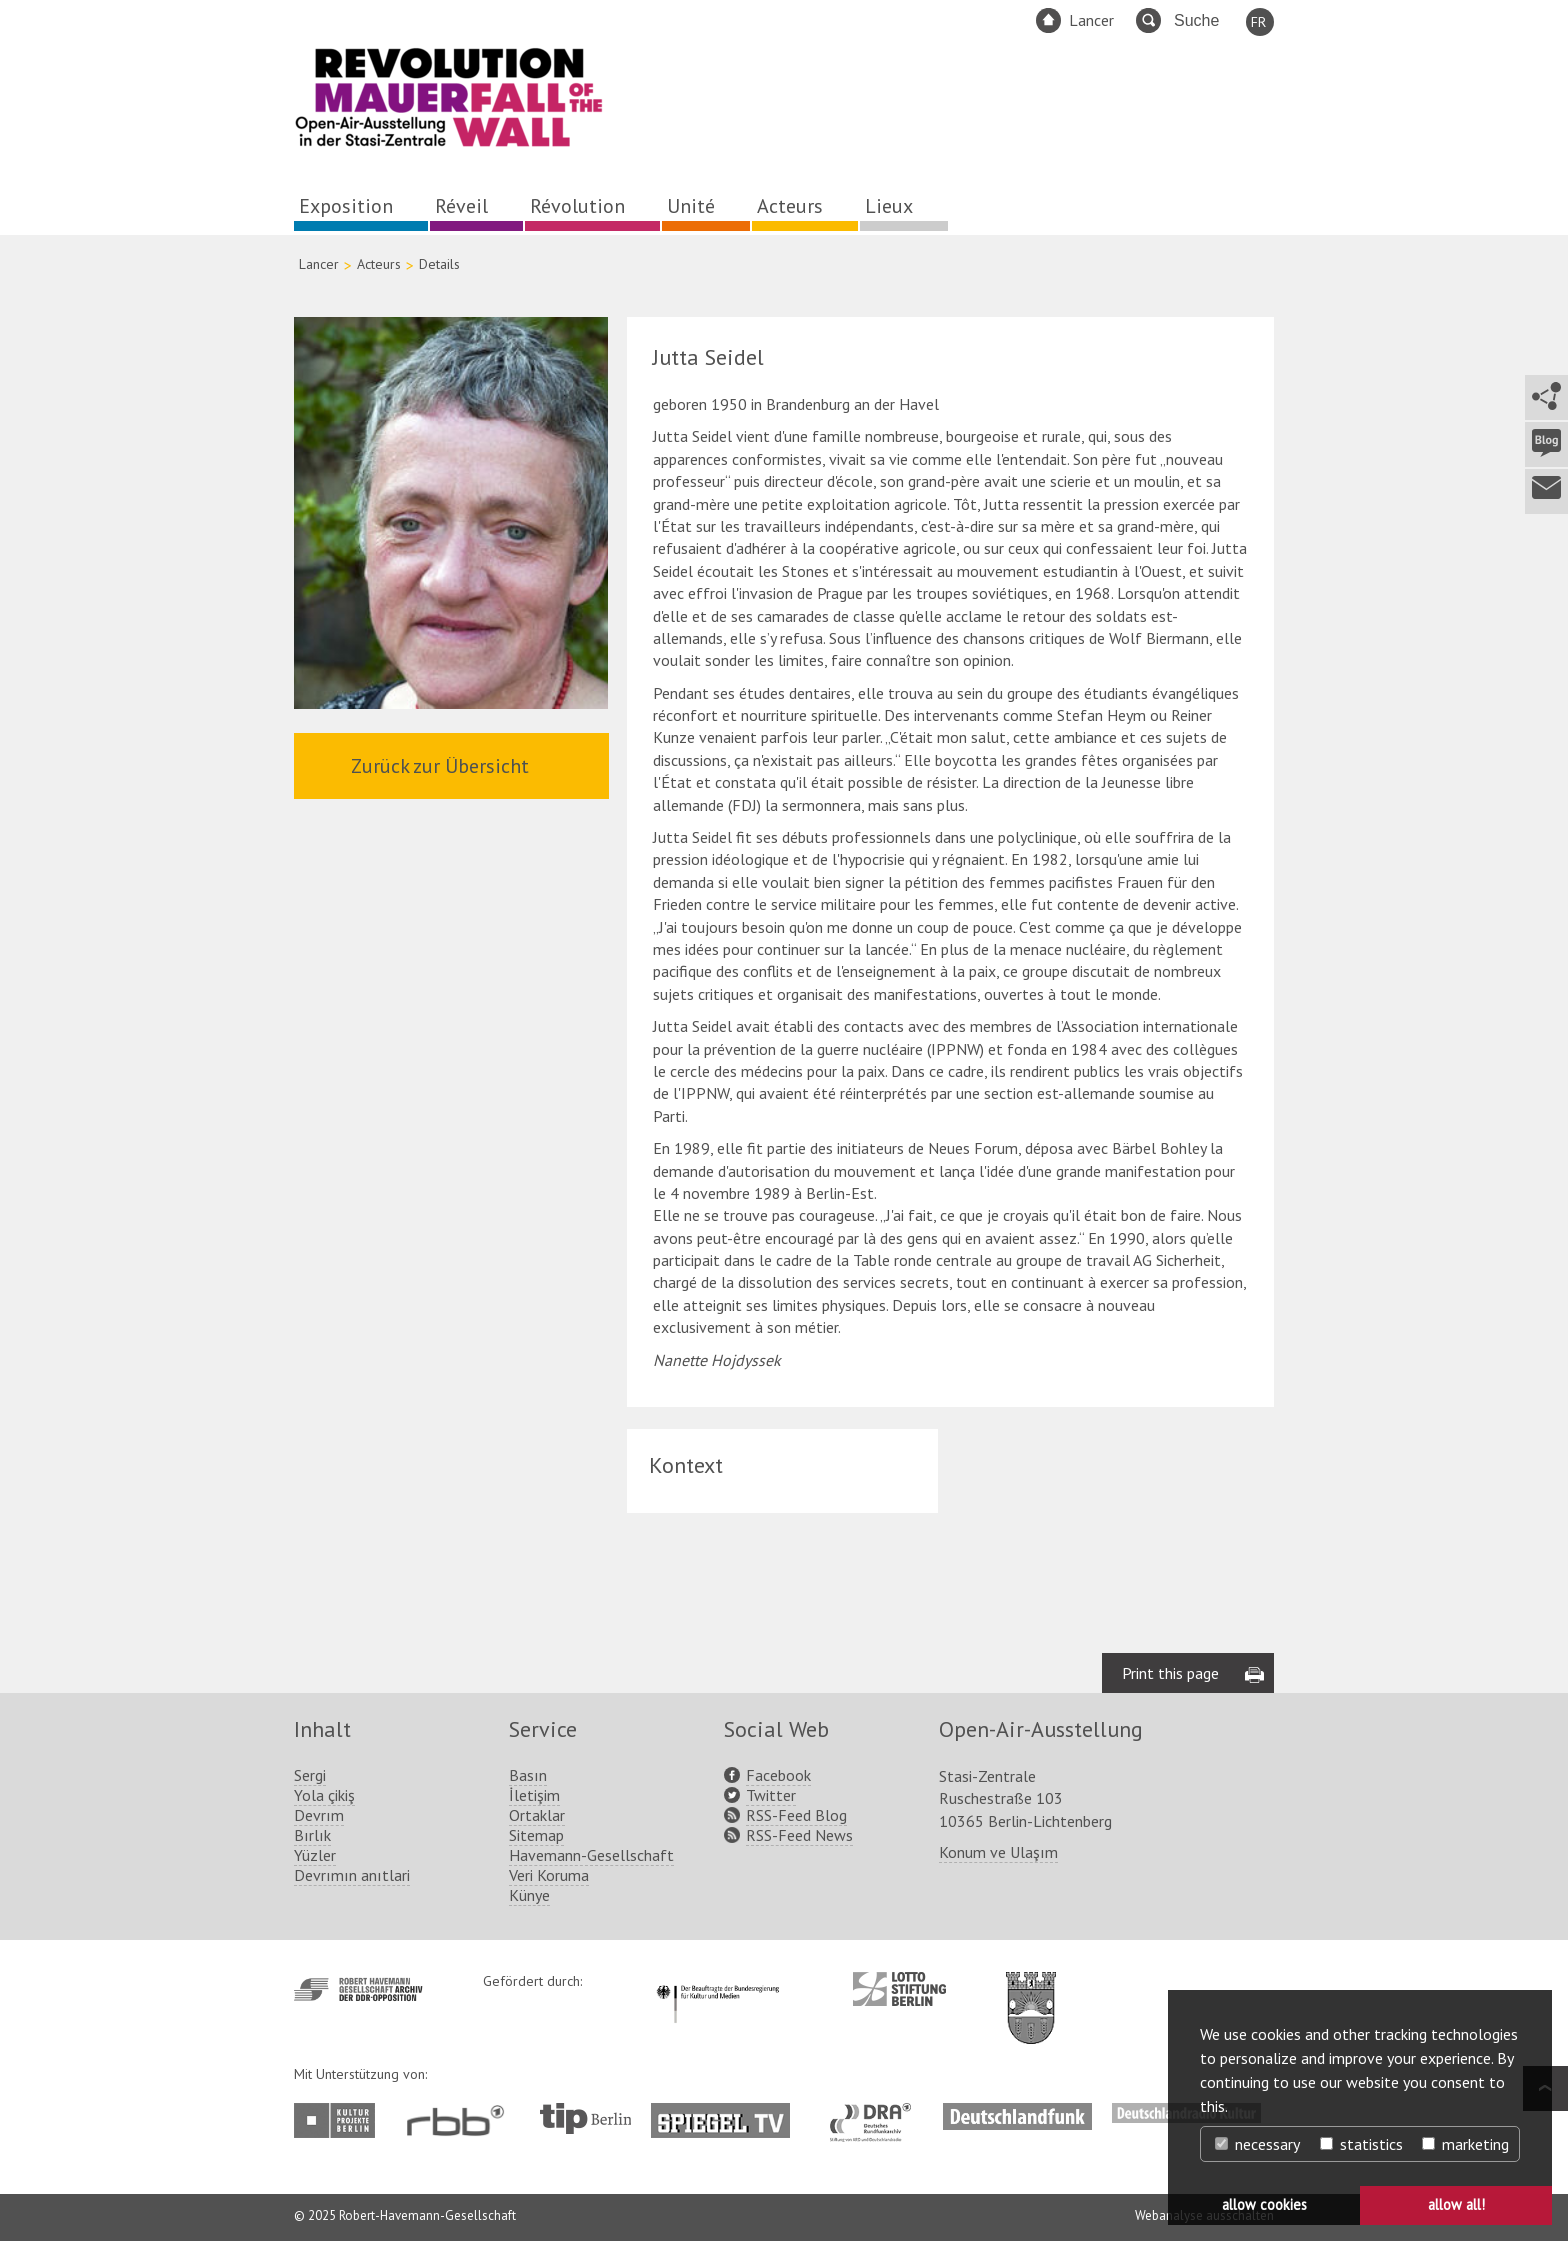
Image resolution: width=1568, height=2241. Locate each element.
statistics (1361, 2144)
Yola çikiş (324, 1795)
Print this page (1170, 1673)
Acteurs (790, 206)
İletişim (534, 1795)
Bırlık (312, 1835)
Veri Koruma (549, 1875)
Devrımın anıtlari (352, 1875)
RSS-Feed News (799, 1835)
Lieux (889, 206)
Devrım (319, 1815)
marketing (1465, 2144)
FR (1258, 22)
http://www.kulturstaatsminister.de (717, 1982)
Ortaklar (537, 1815)
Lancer (1091, 20)
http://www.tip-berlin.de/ (585, 2118)
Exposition (346, 206)
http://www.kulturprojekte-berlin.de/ (339, 2120)
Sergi (310, 1775)
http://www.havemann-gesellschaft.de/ (358, 1989)
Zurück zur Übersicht (440, 766)
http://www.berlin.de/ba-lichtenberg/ (1031, 1992)
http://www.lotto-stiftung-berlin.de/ (899, 1989)
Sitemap (536, 1835)
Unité (691, 206)
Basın (528, 1775)
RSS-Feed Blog (796, 1815)
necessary (1257, 2144)
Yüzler (315, 1855)
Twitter (771, 1795)
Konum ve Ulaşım (998, 1852)
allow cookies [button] (1264, 2204)
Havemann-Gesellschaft (591, 1855)
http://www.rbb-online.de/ (460, 2120)
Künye (529, 1895)
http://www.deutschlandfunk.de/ (1017, 2113)
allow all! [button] (1456, 2204)
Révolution (577, 206)
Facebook (778, 1775)
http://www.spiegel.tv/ (728, 2113)
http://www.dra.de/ (876, 2113)
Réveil (461, 206)
